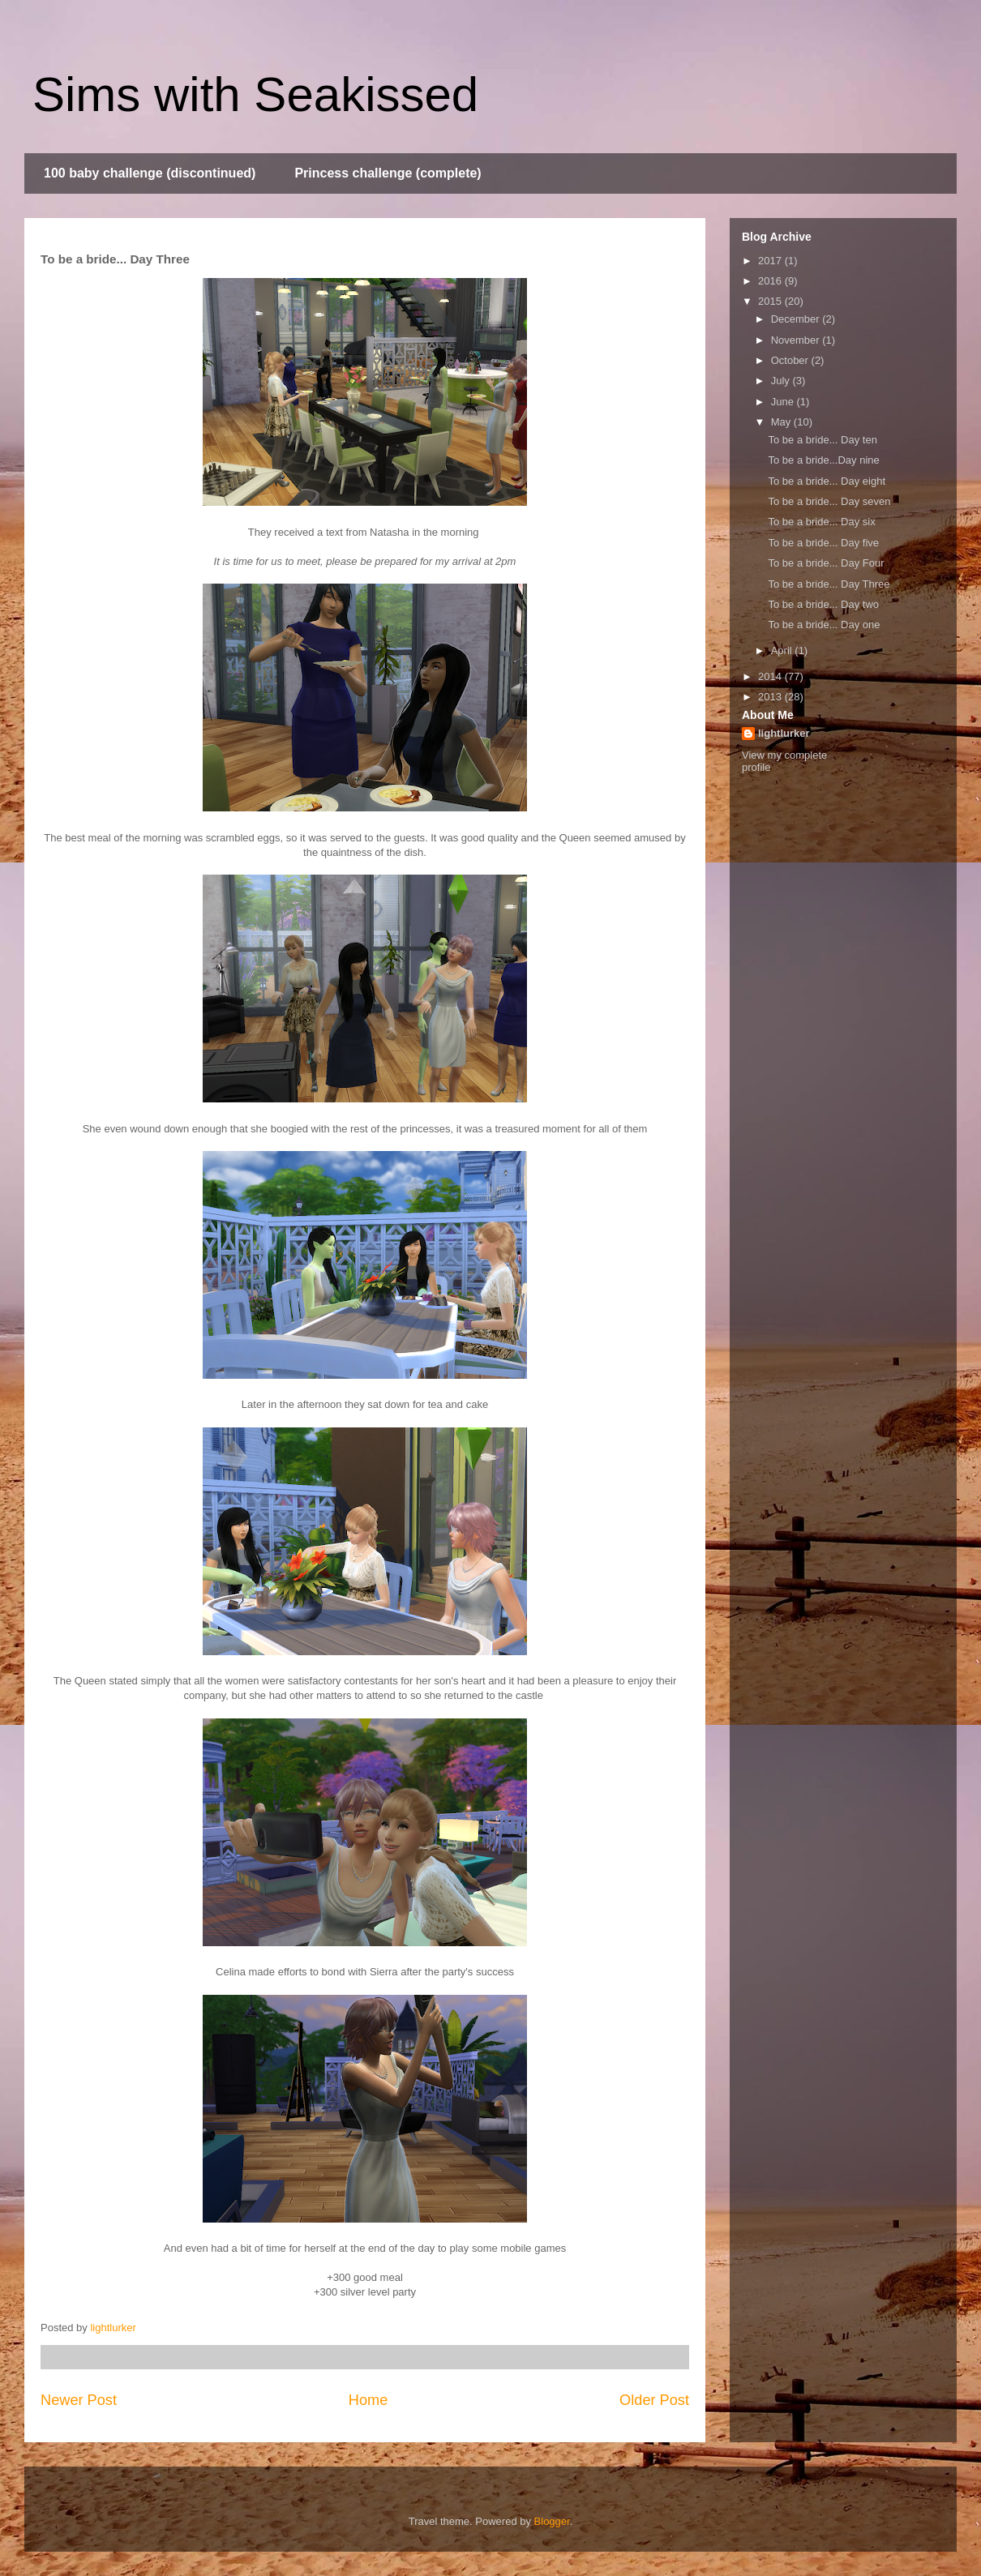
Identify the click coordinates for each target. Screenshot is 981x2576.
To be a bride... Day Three (828, 584)
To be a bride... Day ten (822, 440)
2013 (771, 697)
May (782, 422)
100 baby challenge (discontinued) (149, 173)
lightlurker (784, 733)
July (782, 380)
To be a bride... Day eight (826, 481)
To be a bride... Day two (823, 604)
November (797, 340)
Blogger (552, 2521)
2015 (771, 301)
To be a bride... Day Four (826, 563)
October (791, 360)
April (783, 650)
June (784, 402)
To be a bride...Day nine (823, 460)
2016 (771, 281)
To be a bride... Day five (823, 543)
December (797, 319)
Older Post (654, 2400)
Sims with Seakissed (255, 94)
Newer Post (79, 2400)
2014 (771, 676)
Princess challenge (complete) (387, 173)
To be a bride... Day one (824, 624)
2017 (771, 261)
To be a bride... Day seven (829, 501)
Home (368, 2400)
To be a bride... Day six (821, 522)
